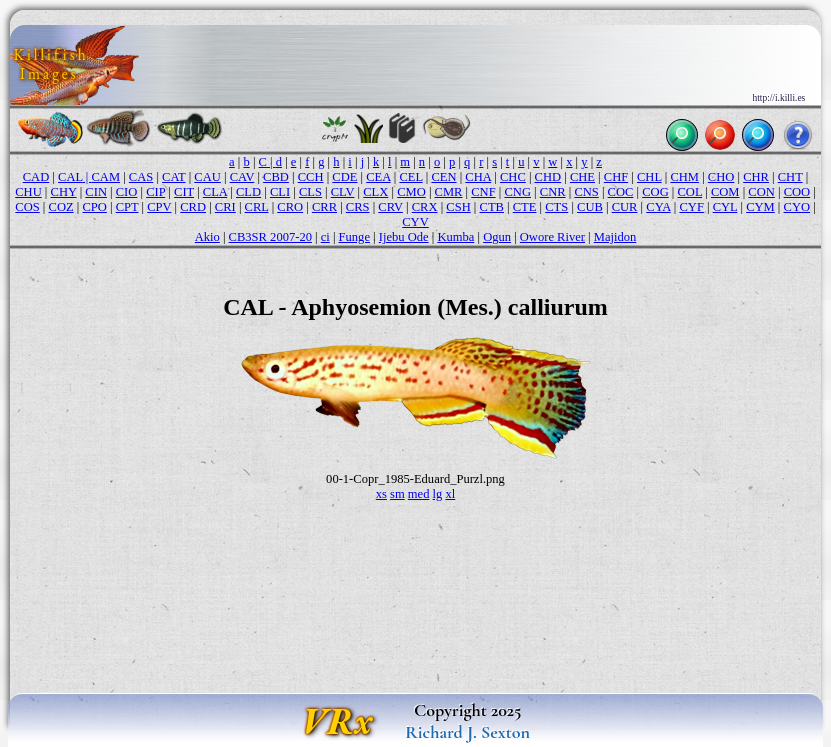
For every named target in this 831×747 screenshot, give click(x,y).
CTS (556, 207)
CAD (36, 177)
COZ (61, 207)
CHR (756, 177)
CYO (797, 207)
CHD (548, 177)
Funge (354, 237)
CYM (760, 207)
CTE (525, 207)
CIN (96, 192)
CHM (684, 177)
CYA (658, 207)
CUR (625, 207)
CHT (790, 177)
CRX (425, 207)
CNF (483, 192)
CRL (257, 207)
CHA (478, 177)
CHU (28, 192)
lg (438, 494)
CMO (411, 192)
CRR (324, 207)
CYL (725, 207)
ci (325, 237)
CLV (343, 192)
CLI (280, 192)
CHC (513, 177)
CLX (375, 192)
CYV (415, 222)
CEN (443, 177)
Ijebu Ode (404, 237)
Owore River (552, 237)
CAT (173, 177)
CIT (184, 192)
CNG (517, 192)
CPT (127, 207)
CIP (155, 192)
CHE (582, 177)
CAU (207, 177)
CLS (310, 192)
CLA (215, 192)
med (419, 494)
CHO (721, 177)
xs (381, 494)
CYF (691, 207)
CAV (242, 177)
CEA (378, 177)
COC (621, 192)
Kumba (455, 237)
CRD (193, 207)
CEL (410, 177)
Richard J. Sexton (467, 732)
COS (27, 207)
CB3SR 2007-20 (270, 237)
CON (761, 192)
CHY (64, 192)
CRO (290, 207)
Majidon (615, 237)
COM (725, 192)
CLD (248, 192)
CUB (590, 207)
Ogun (497, 237)
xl (450, 494)
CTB (492, 207)
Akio (207, 237)
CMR (449, 192)
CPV (159, 207)
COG (655, 192)
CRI (225, 207)
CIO (127, 192)
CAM (105, 177)
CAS (141, 177)
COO (797, 192)
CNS (586, 192)
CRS (358, 207)
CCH (311, 177)
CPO (94, 207)
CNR (553, 192)
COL (690, 192)
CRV (390, 207)
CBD (276, 177)
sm (397, 494)
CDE (344, 177)
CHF (616, 177)
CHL (649, 177)
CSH (458, 207)
